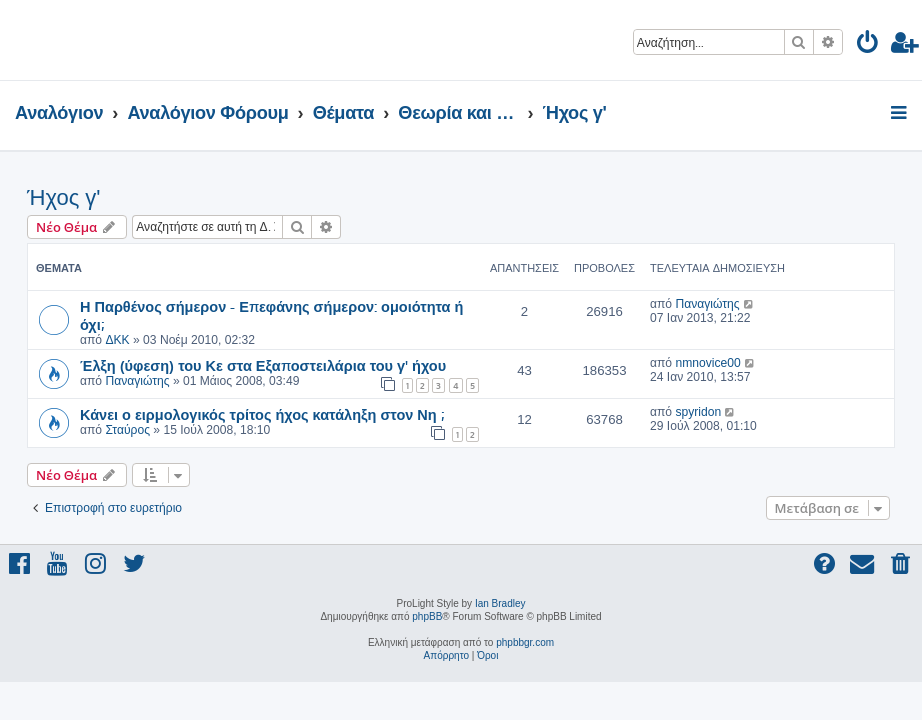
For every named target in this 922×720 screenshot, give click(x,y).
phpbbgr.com (525, 642)
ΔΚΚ (117, 340)
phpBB (427, 616)
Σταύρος (127, 430)
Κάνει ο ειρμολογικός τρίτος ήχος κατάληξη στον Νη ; (262, 414)
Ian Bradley (500, 603)
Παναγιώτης (707, 304)
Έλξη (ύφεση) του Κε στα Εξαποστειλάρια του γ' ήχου (263, 365)
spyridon (698, 412)
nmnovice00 (707, 363)
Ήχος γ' (64, 197)
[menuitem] (868, 45)
